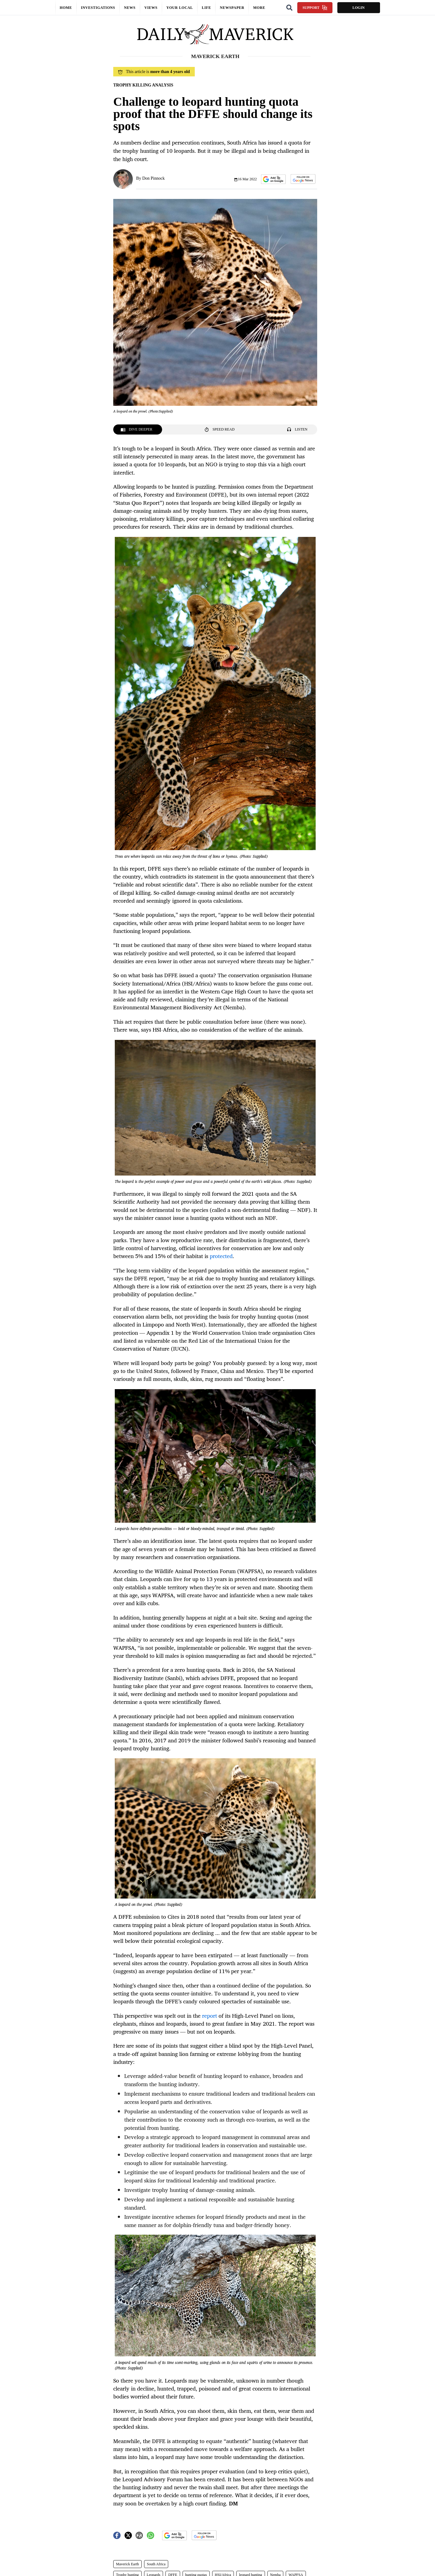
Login (358, 8)
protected (221, 1255)
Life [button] (206, 8)
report (209, 2015)
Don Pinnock (153, 178)
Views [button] (151, 8)
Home (66, 8)
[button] (273, 179)
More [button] (259, 8)
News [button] (130, 8)
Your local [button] (179, 8)
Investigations (98, 8)
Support (315, 7)
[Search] (289, 8)
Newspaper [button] (232, 8)
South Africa (156, 2564)
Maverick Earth (127, 2564)
